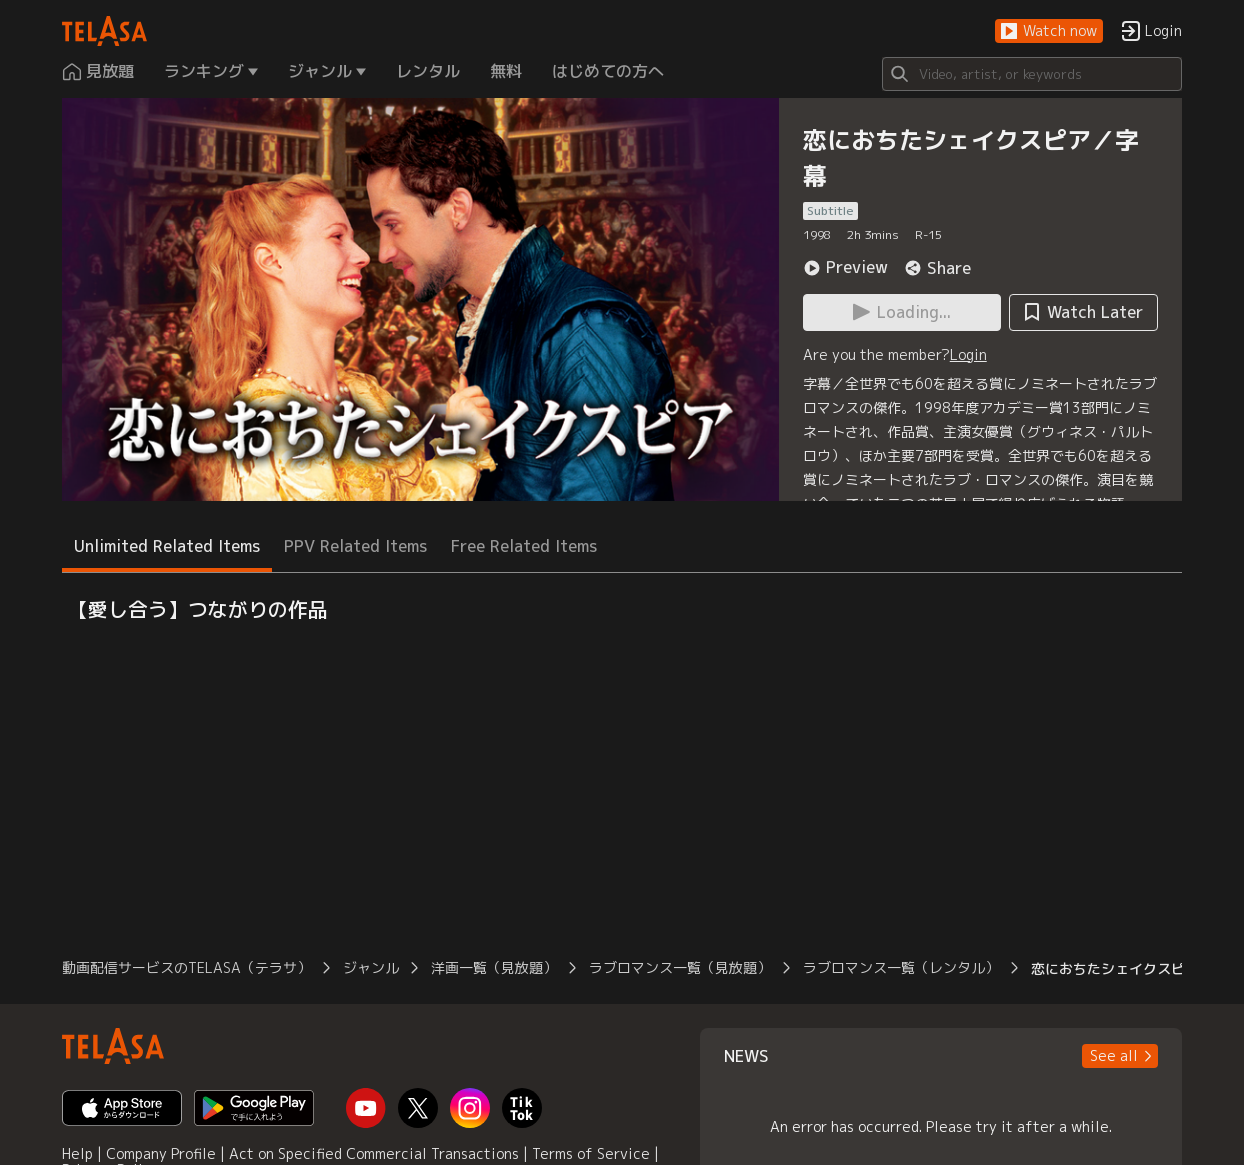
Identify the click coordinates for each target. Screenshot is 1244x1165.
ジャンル (371, 967)
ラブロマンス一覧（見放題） (680, 967)
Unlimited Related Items (167, 546)
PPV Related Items (355, 546)
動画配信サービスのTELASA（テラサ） (186, 967)
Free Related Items (524, 546)
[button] (1049, 31)
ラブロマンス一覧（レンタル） (901, 967)
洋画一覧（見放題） (494, 967)
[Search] (1032, 74)
